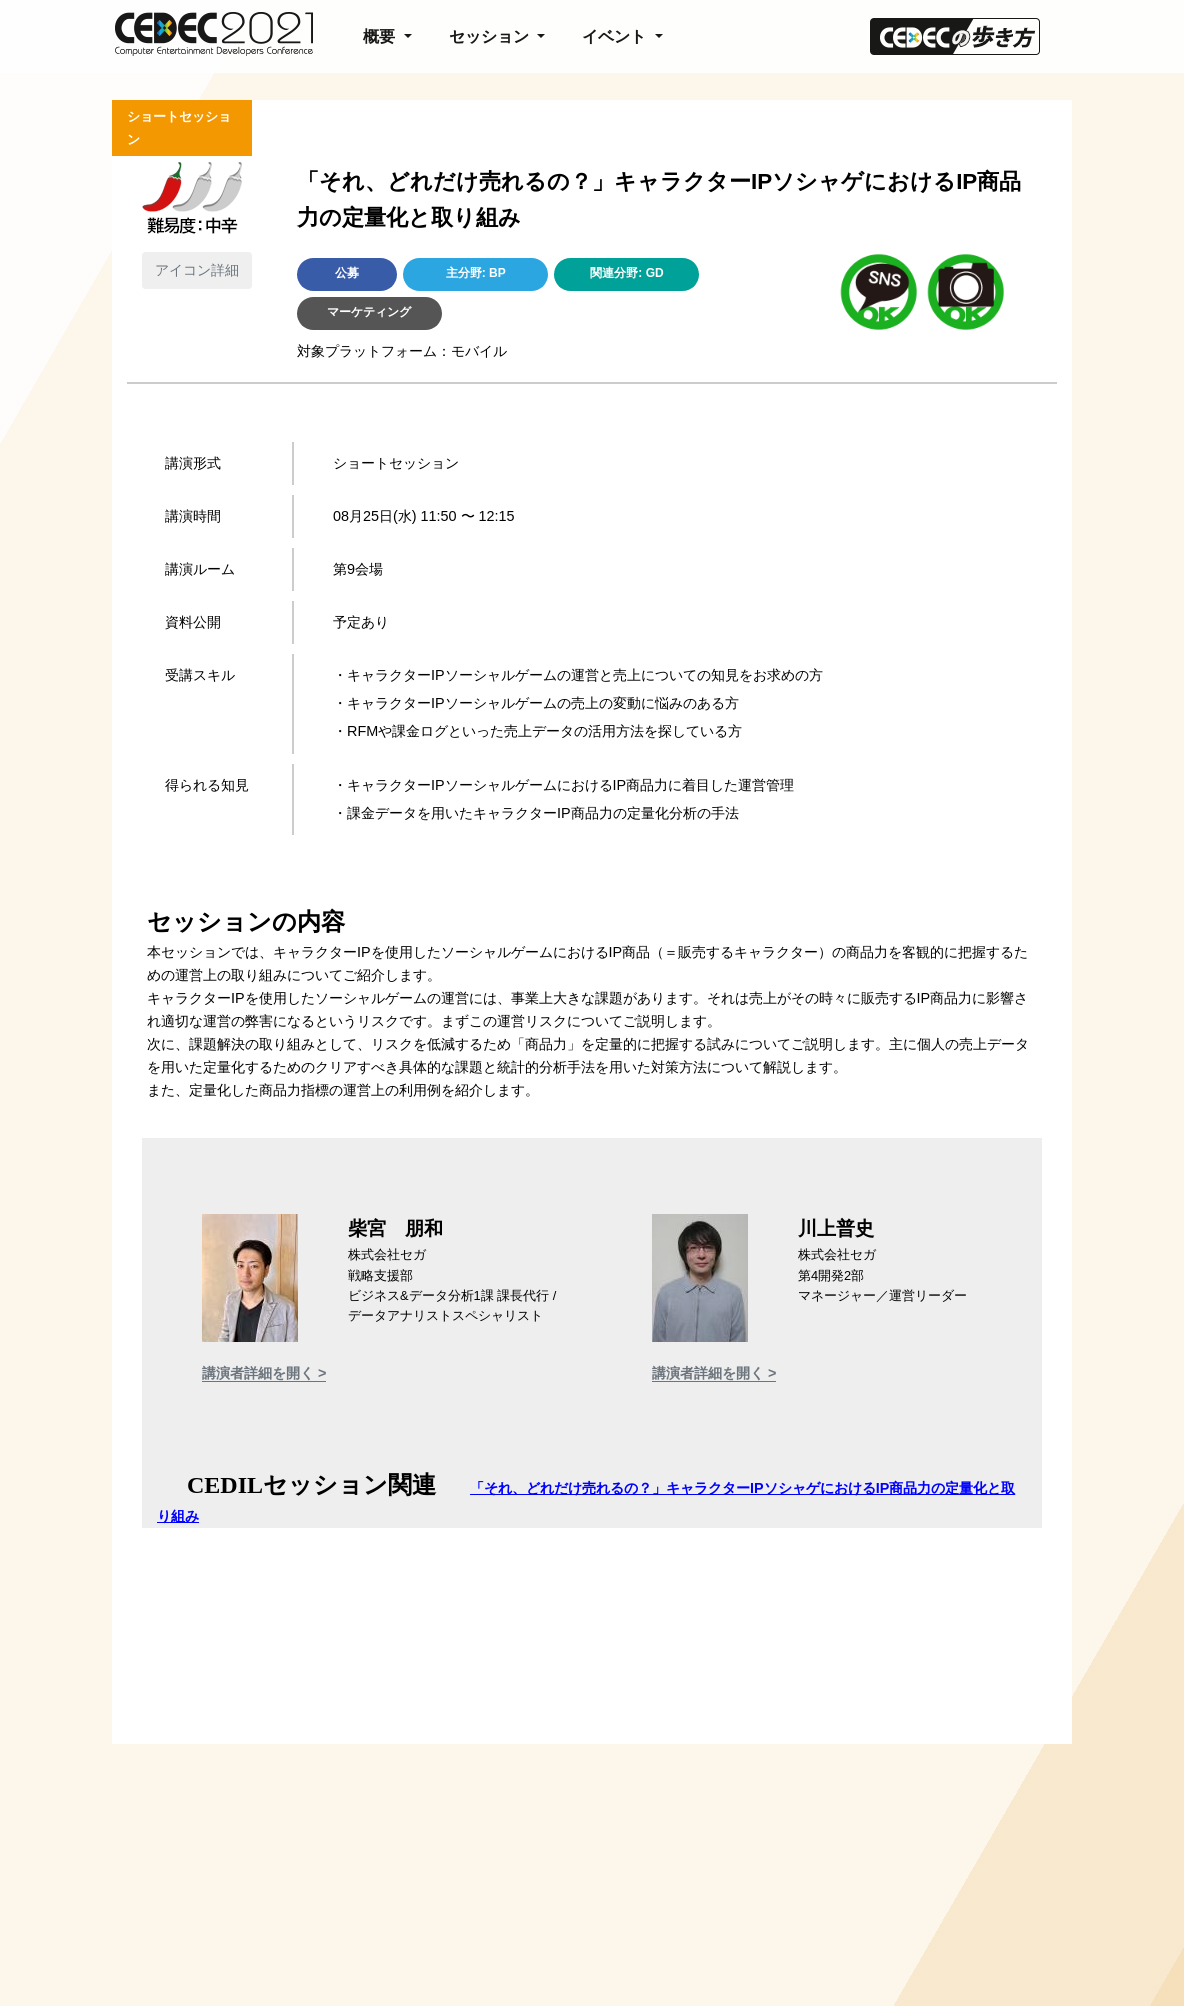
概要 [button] (381, 36)
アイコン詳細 (197, 270)
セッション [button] (491, 36)
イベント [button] (616, 36)
